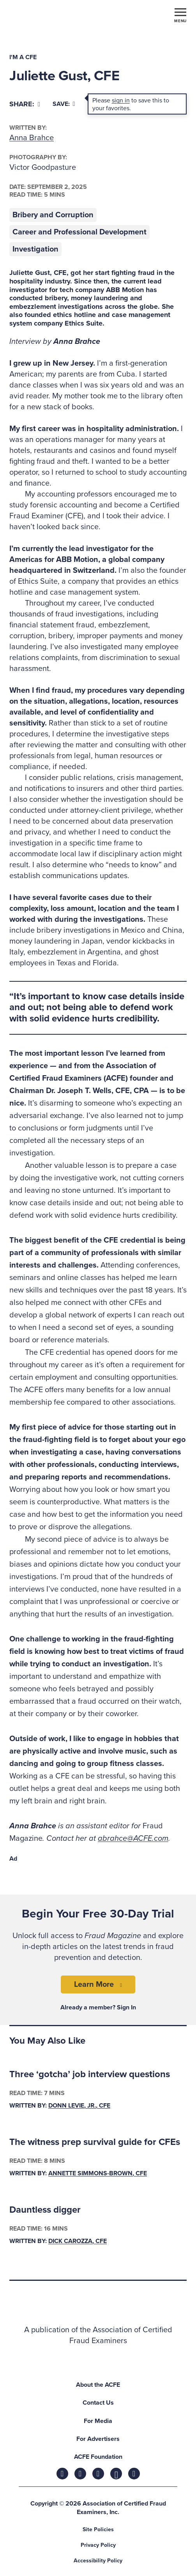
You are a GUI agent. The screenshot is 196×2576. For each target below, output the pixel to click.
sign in (121, 100)
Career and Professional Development (79, 232)
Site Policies (98, 2529)
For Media (98, 2421)
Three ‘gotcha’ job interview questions (89, 2074)
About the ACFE (98, 2385)
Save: (64, 104)
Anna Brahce (31, 138)
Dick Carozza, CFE (77, 2241)
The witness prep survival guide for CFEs (94, 2142)
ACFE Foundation (98, 2457)
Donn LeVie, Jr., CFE (79, 2105)
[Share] (24, 104)
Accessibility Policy (98, 2560)
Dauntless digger (45, 2209)
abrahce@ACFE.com (133, 1838)
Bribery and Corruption (53, 215)
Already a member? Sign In (98, 2007)
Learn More (94, 1984)
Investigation (35, 249)
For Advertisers (98, 2439)
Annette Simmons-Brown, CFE (97, 2173)
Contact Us (98, 2403)
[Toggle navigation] (180, 15)
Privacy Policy (98, 2545)
